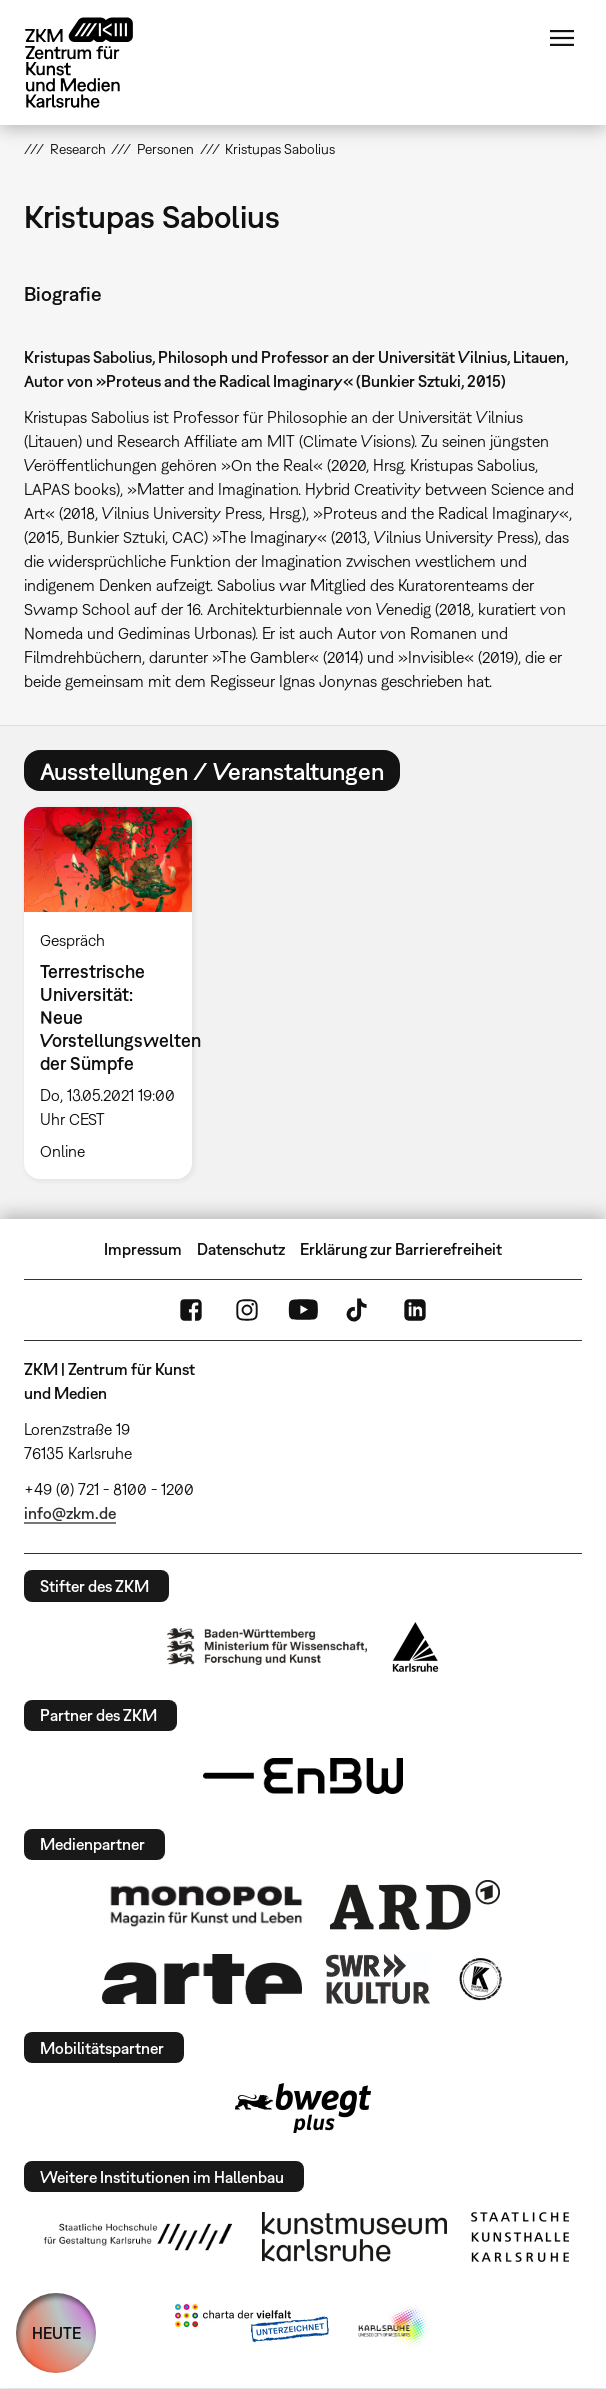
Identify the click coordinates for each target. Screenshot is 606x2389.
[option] (116, 993)
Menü (562, 38)
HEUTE (56, 2333)
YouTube (303, 1310)
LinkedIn (415, 1310)
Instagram (247, 1310)
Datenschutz (241, 1249)
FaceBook (191, 1310)
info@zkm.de (70, 1513)
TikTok (359, 1310)
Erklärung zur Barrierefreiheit (401, 1249)
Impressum (143, 1249)
